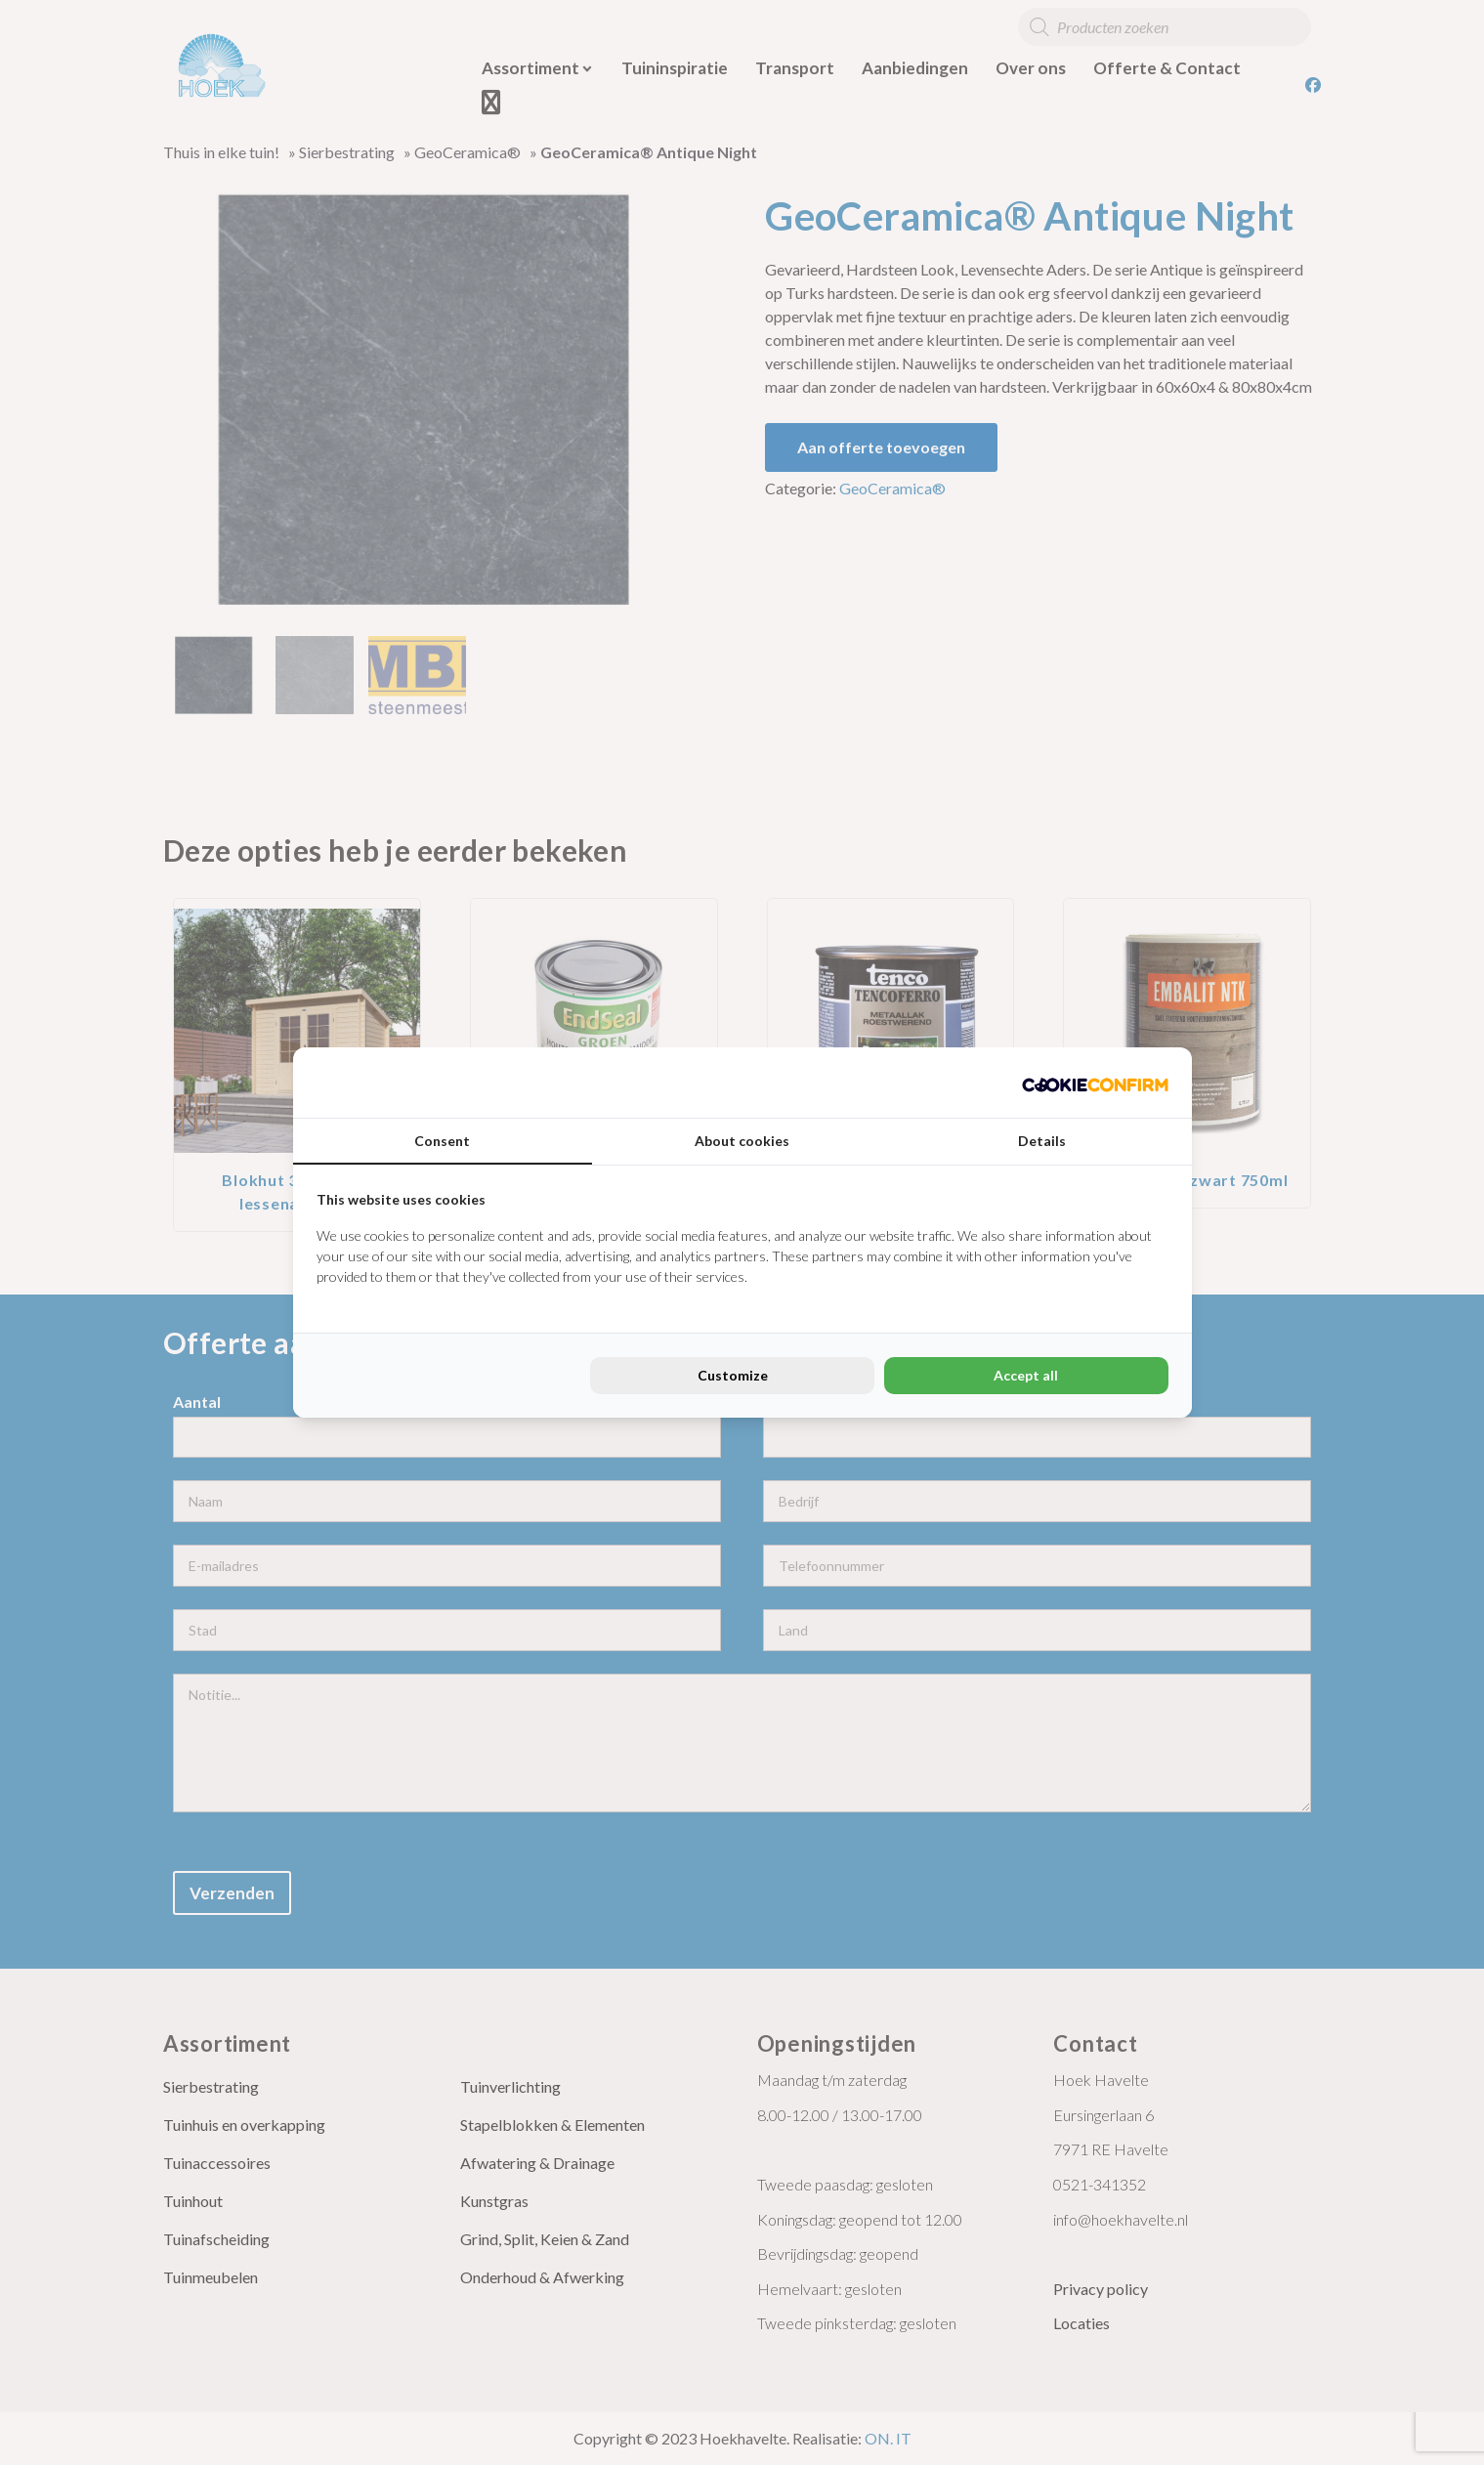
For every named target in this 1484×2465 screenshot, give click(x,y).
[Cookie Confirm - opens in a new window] (1095, 1082)
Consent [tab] (442, 1140)
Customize (733, 1375)
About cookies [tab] (742, 1140)
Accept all (1026, 1375)
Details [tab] (1042, 1140)
